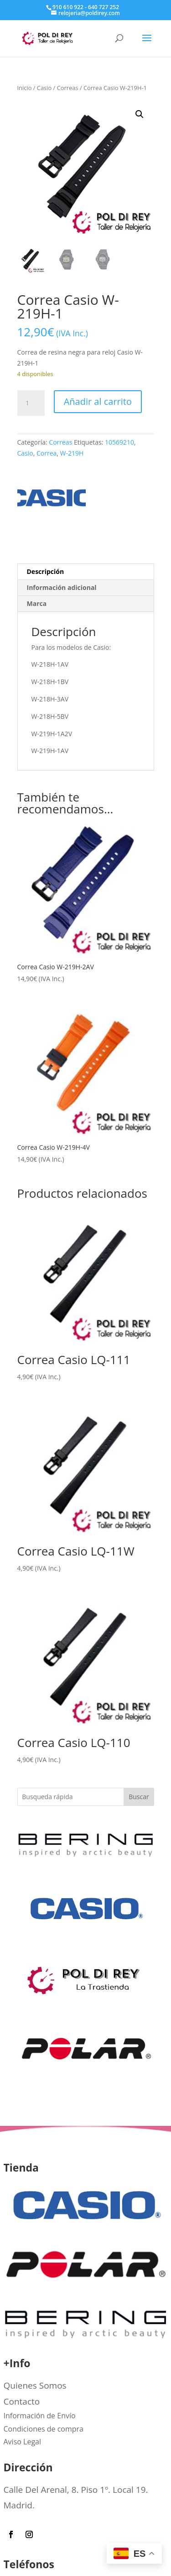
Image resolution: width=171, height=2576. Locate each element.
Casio (44, 88)
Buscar (139, 1796)
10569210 (119, 442)
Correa (46, 453)
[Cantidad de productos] (31, 403)
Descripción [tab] (45, 571)
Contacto (22, 2401)
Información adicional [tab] (62, 587)
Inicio (24, 88)
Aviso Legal (22, 2442)
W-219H (72, 453)
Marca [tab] (37, 603)
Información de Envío (40, 2416)
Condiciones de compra (44, 2429)
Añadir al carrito (98, 401)
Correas (67, 88)
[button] (139, 114)
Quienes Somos (35, 2385)
